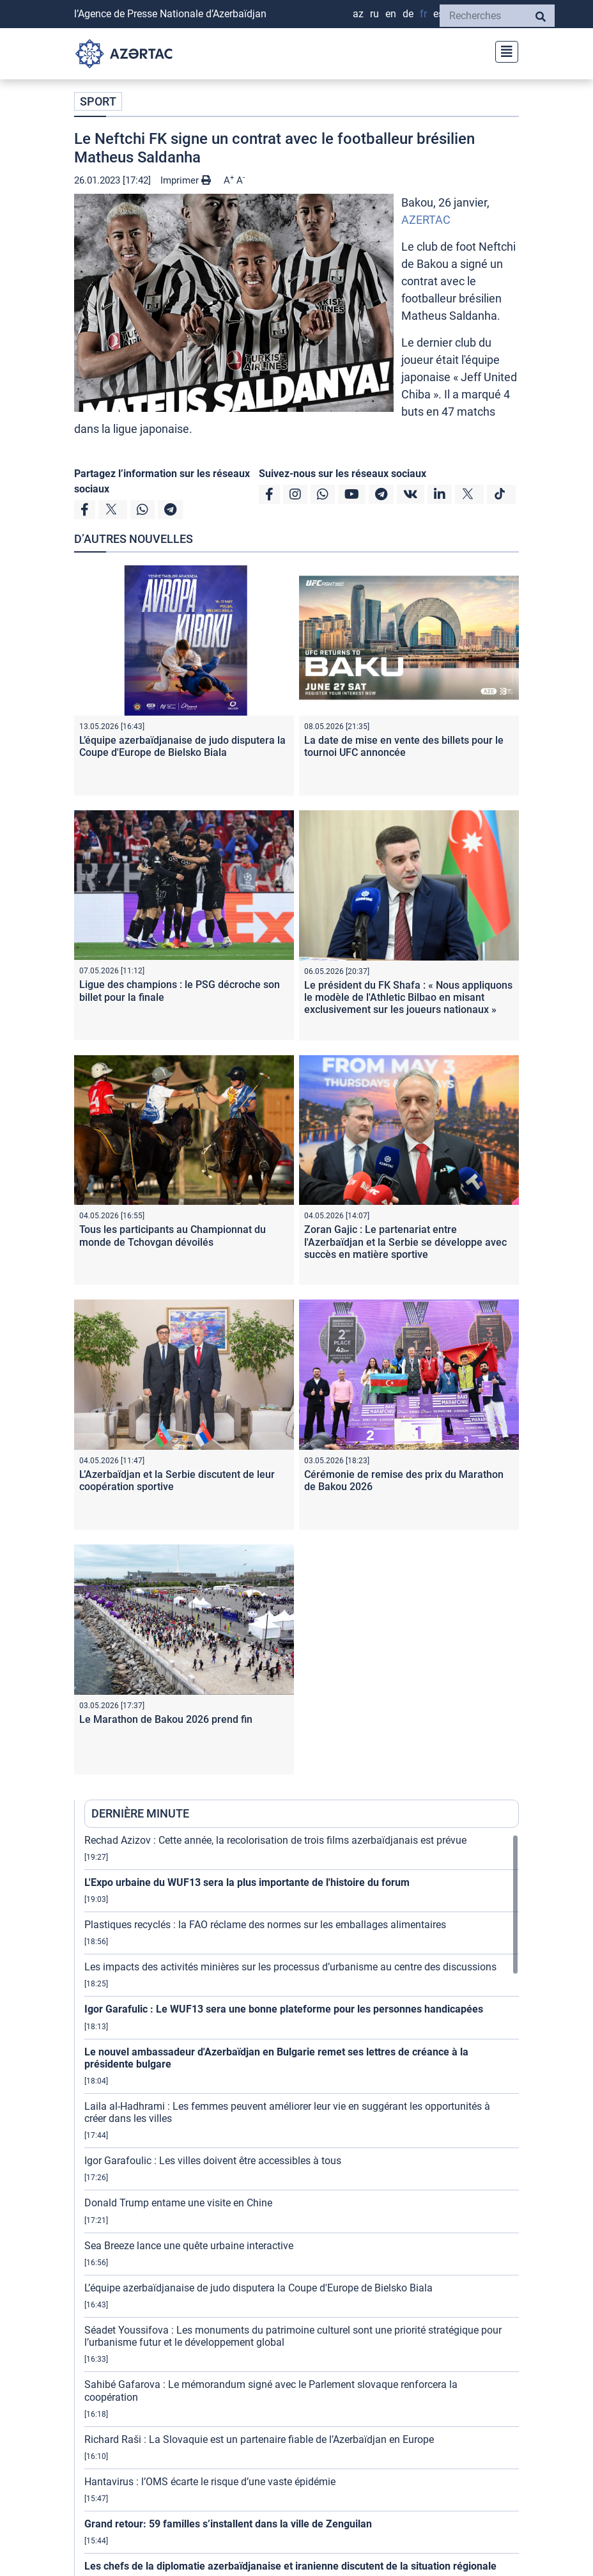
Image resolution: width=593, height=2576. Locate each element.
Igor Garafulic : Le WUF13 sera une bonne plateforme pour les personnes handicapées (283, 2009)
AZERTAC (426, 219)
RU (374, 14)
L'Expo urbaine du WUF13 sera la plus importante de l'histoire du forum (247, 1882)
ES (438, 14)
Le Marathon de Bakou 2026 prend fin (165, 1719)
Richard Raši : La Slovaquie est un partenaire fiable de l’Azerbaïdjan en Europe (259, 2439)
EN (390, 14)
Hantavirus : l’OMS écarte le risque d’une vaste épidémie (209, 2482)
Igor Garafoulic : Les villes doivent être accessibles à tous (212, 2161)
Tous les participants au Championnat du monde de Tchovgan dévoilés (172, 1235)
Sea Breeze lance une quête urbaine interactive (188, 2246)
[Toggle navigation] (503, 50)
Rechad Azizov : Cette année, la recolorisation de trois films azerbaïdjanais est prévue (275, 1840)
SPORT (98, 101)
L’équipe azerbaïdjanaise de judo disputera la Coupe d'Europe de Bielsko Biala (182, 746)
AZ (358, 14)
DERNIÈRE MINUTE (140, 1813)
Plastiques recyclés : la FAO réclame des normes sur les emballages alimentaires (265, 1925)
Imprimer (185, 180)
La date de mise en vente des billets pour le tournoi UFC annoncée (404, 746)
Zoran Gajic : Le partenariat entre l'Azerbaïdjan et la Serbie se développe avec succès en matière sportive (405, 1241)
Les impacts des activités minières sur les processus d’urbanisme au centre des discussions (290, 1967)
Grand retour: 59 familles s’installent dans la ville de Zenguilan (228, 2524)
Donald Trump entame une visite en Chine (178, 2203)
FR (423, 14)
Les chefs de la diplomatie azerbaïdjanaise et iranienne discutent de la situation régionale (290, 2566)
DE (408, 14)
